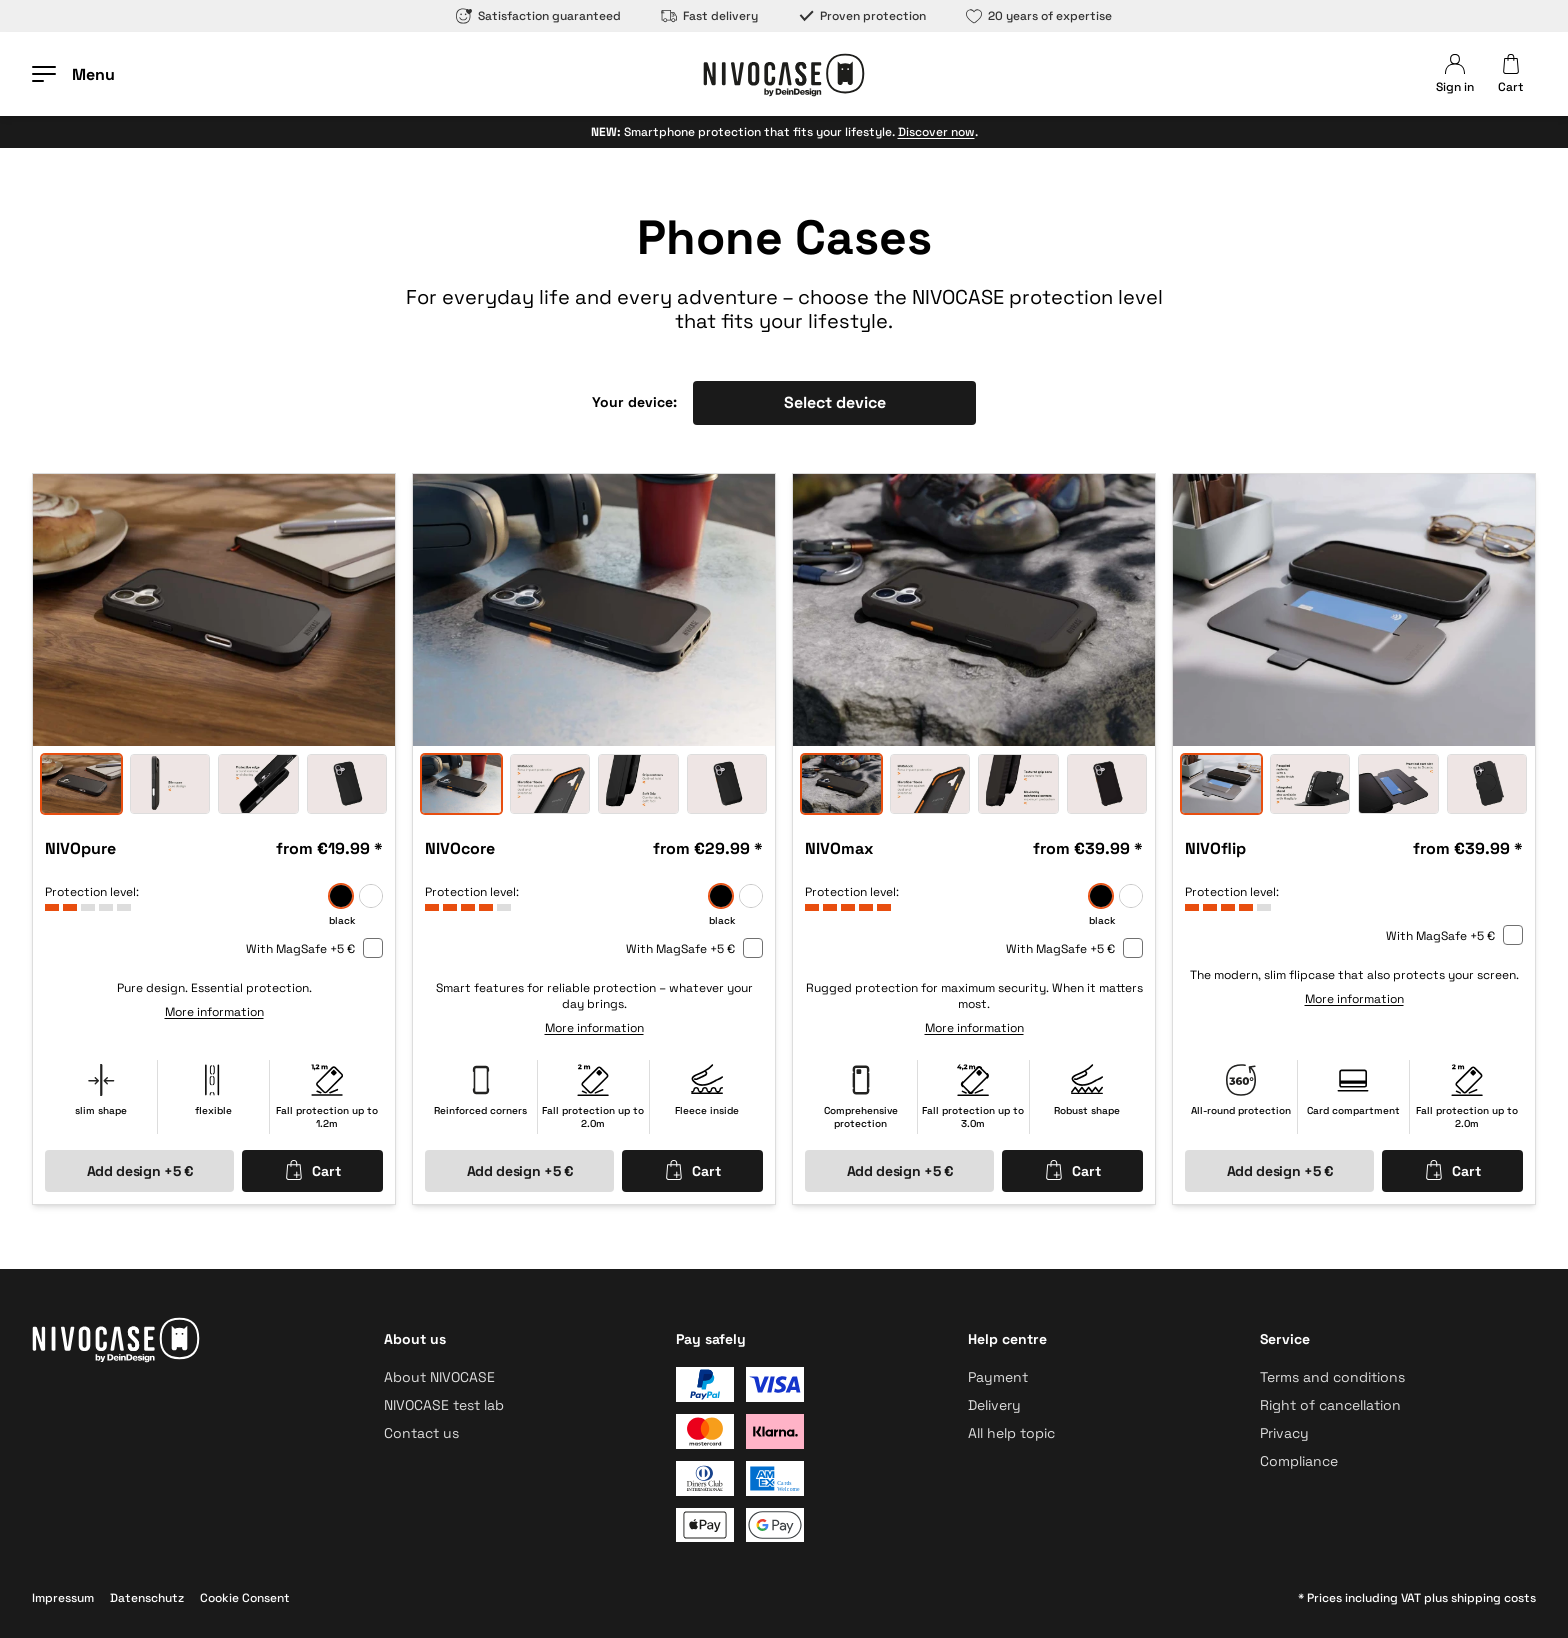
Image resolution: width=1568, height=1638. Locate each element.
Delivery (994, 1405)
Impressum (63, 1598)
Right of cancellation (1330, 1405)
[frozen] (371, 896)
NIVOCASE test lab (444, 1405)
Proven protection (862, 16)
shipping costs (1493, 1598)
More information (214, 1012)
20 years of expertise (1039, 16)
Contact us (421, 1433)
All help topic (1011, 1433)
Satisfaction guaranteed (538, 16)
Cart (312, 1170)
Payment (998, 1377)
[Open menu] (73, 74)
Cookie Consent (245, 1598)
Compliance (1299, 1461)
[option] (214, 610)
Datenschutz (147, 1598)
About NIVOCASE (439, 1377)
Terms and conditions (1332, 1377)
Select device (835, 402)
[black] (341, 896)
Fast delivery (709, 16)
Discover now (936, 132)
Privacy (1284, 1433)
